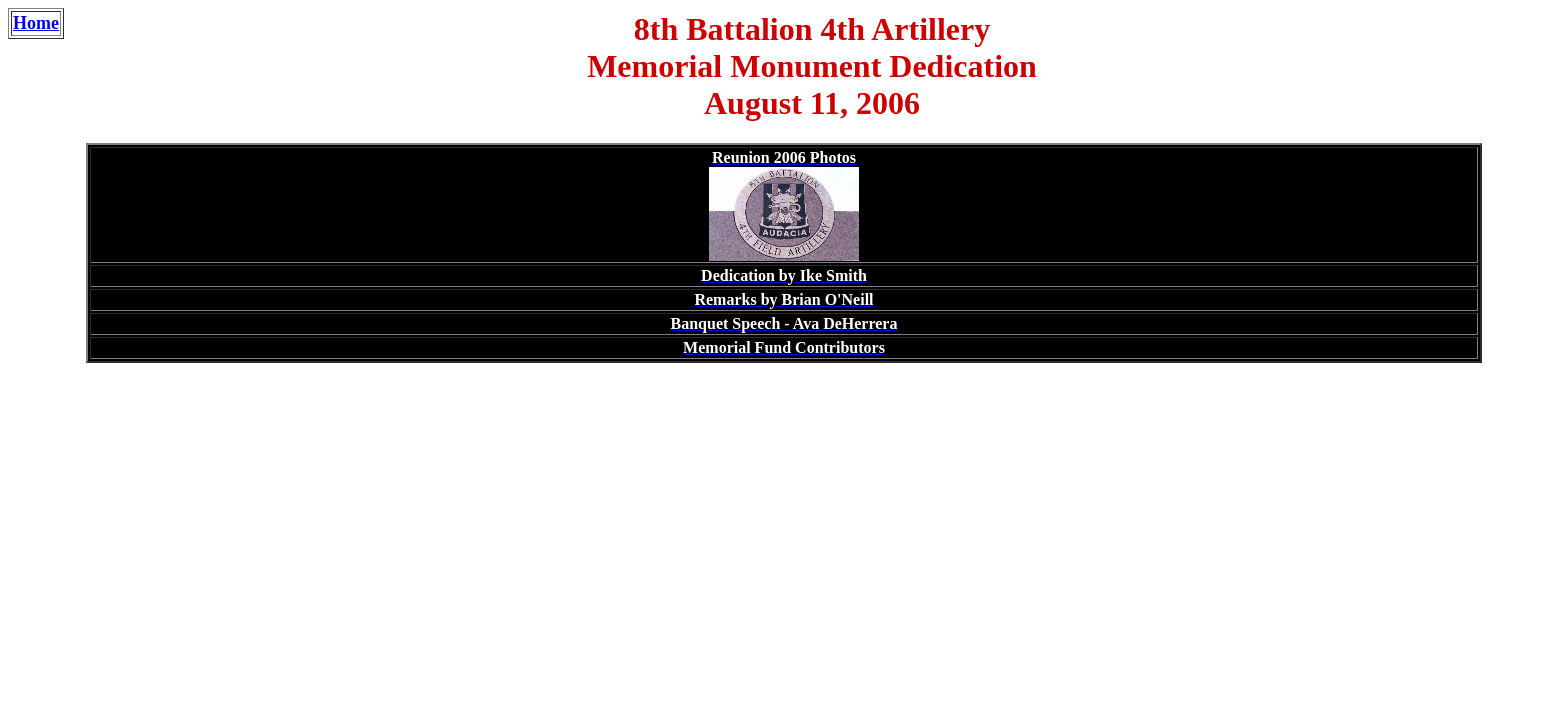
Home (36, 23)
